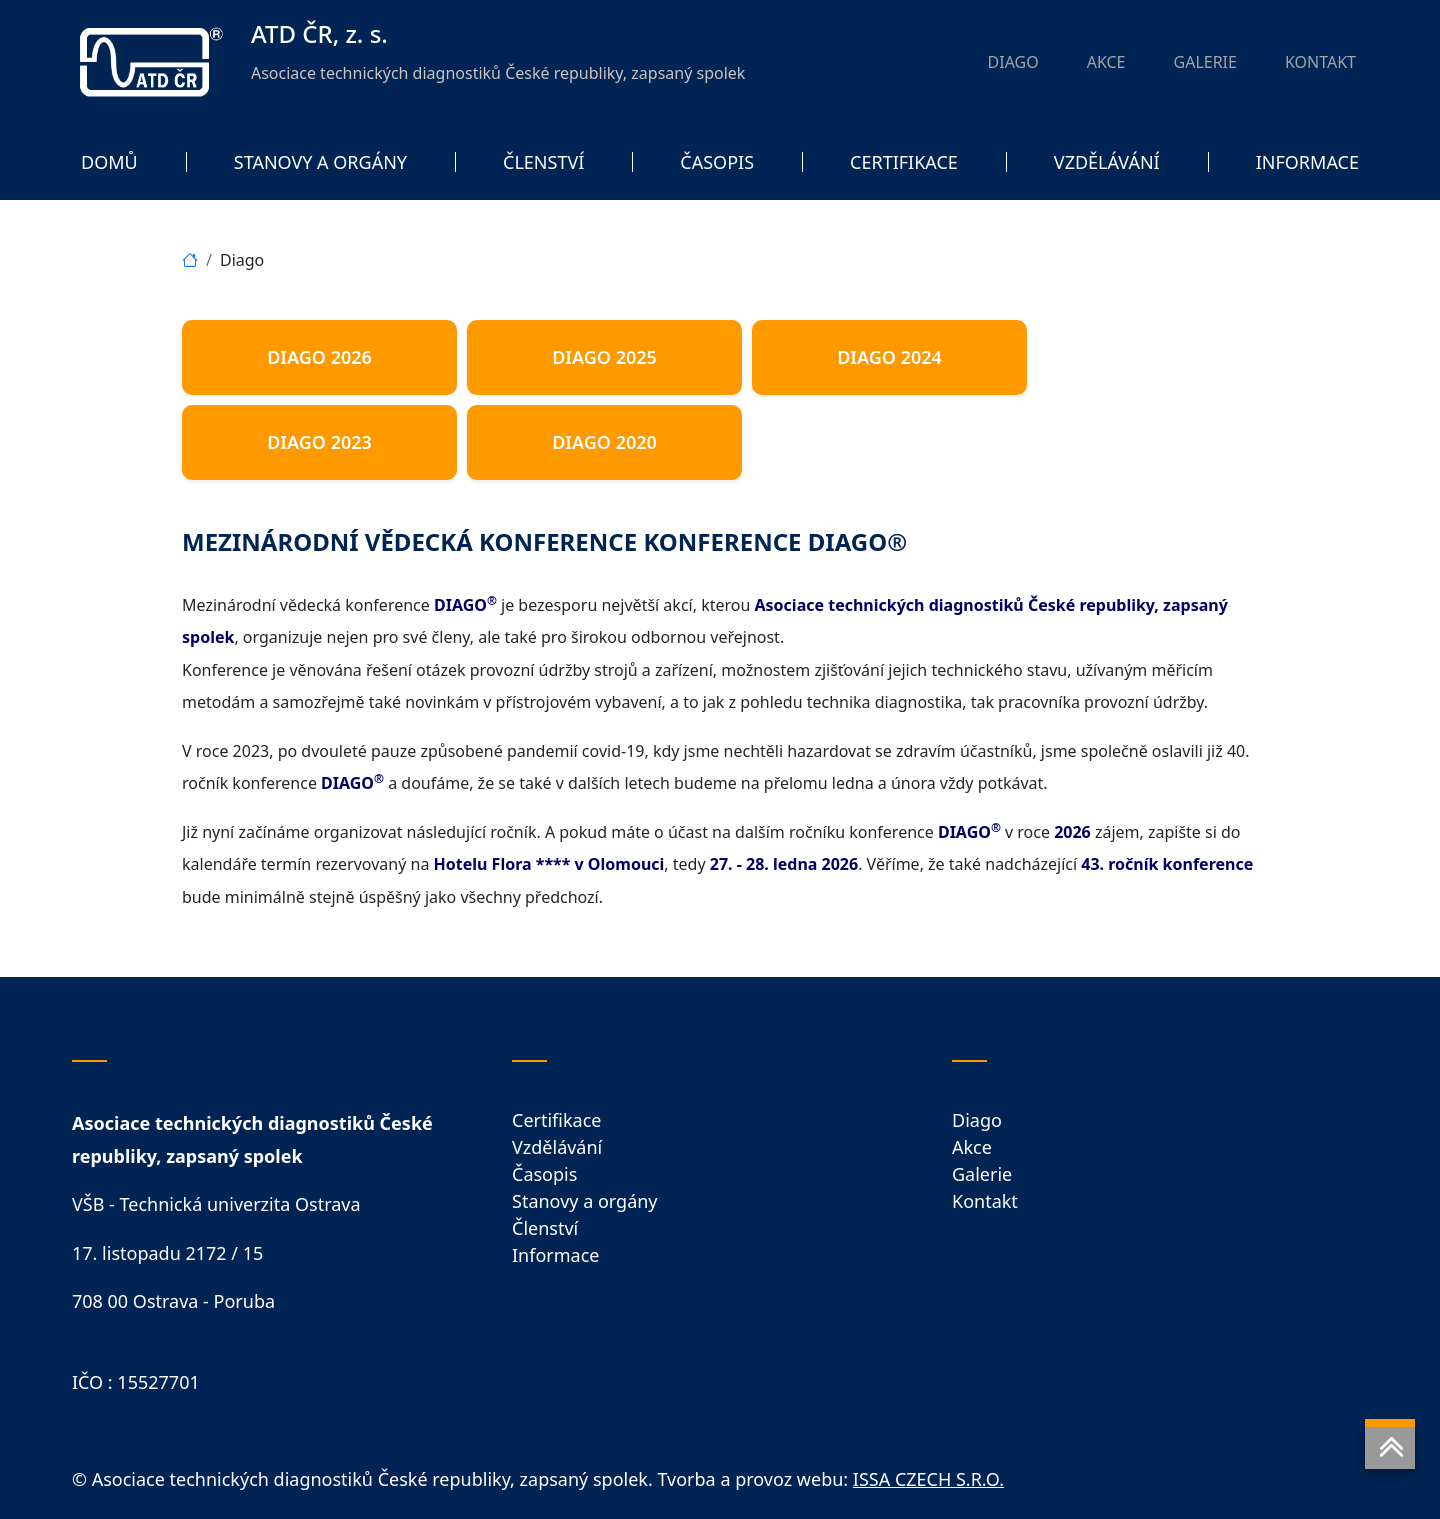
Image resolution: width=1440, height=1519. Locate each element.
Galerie (982, 1174)
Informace (555, 1255)
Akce (972, 1147)
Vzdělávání (557, 1147)
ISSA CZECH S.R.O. (928, 1479)
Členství (545, 1228)
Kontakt (985, 1201)
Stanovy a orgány (585, 1201)
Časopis (544, 1174)
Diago (977, 1120)
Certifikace (556, 1120)
